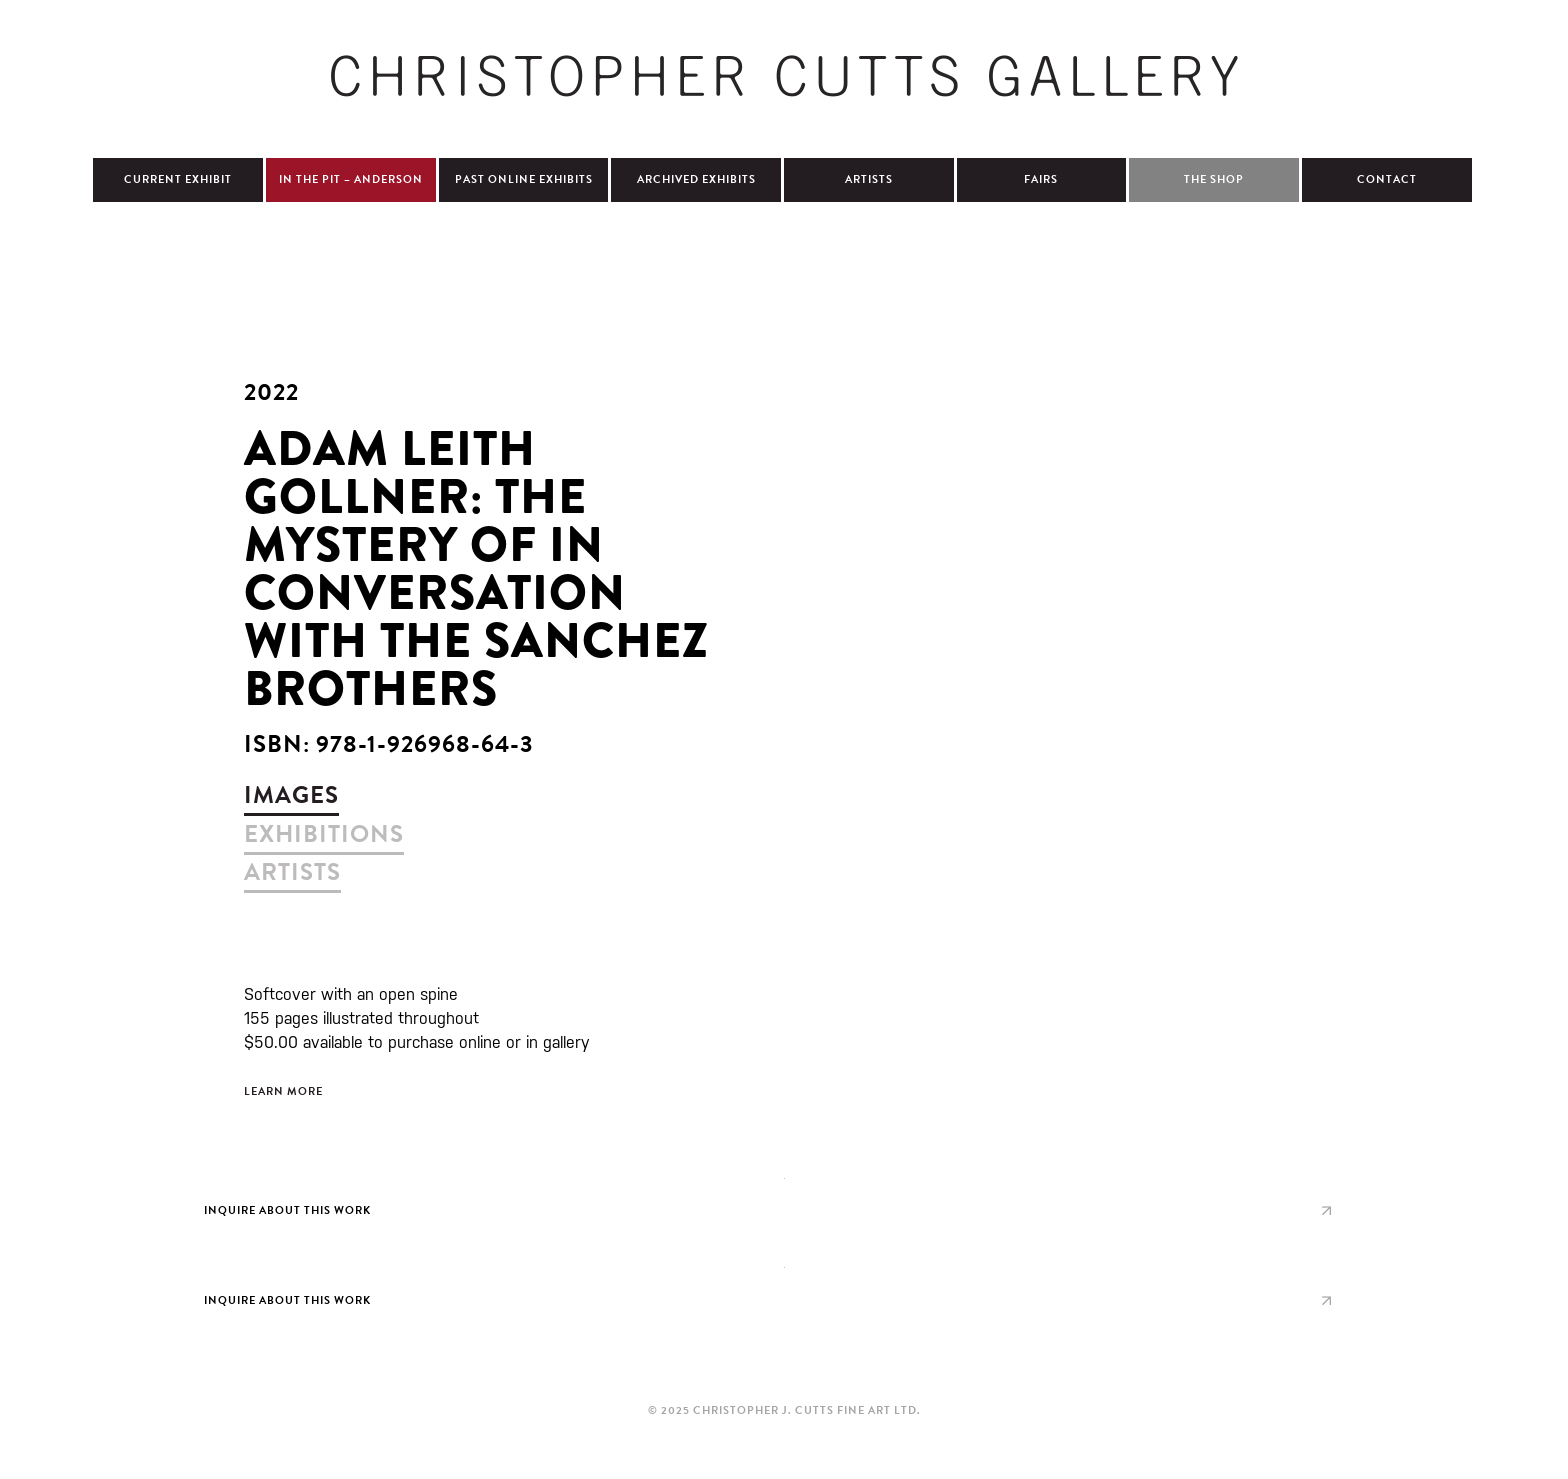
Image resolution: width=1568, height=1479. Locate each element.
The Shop (1214, 179)
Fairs (1041, 179)
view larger (784, 1206)
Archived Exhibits (696, 179)
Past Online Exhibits (524, 179)
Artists (869, 179)
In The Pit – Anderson (351, 179)
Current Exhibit (178, 179)
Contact (1387, 179)
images (291, 795)
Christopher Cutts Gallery (784, 76)
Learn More (283, 1091)
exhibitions (324, 834)
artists (292, 872)
